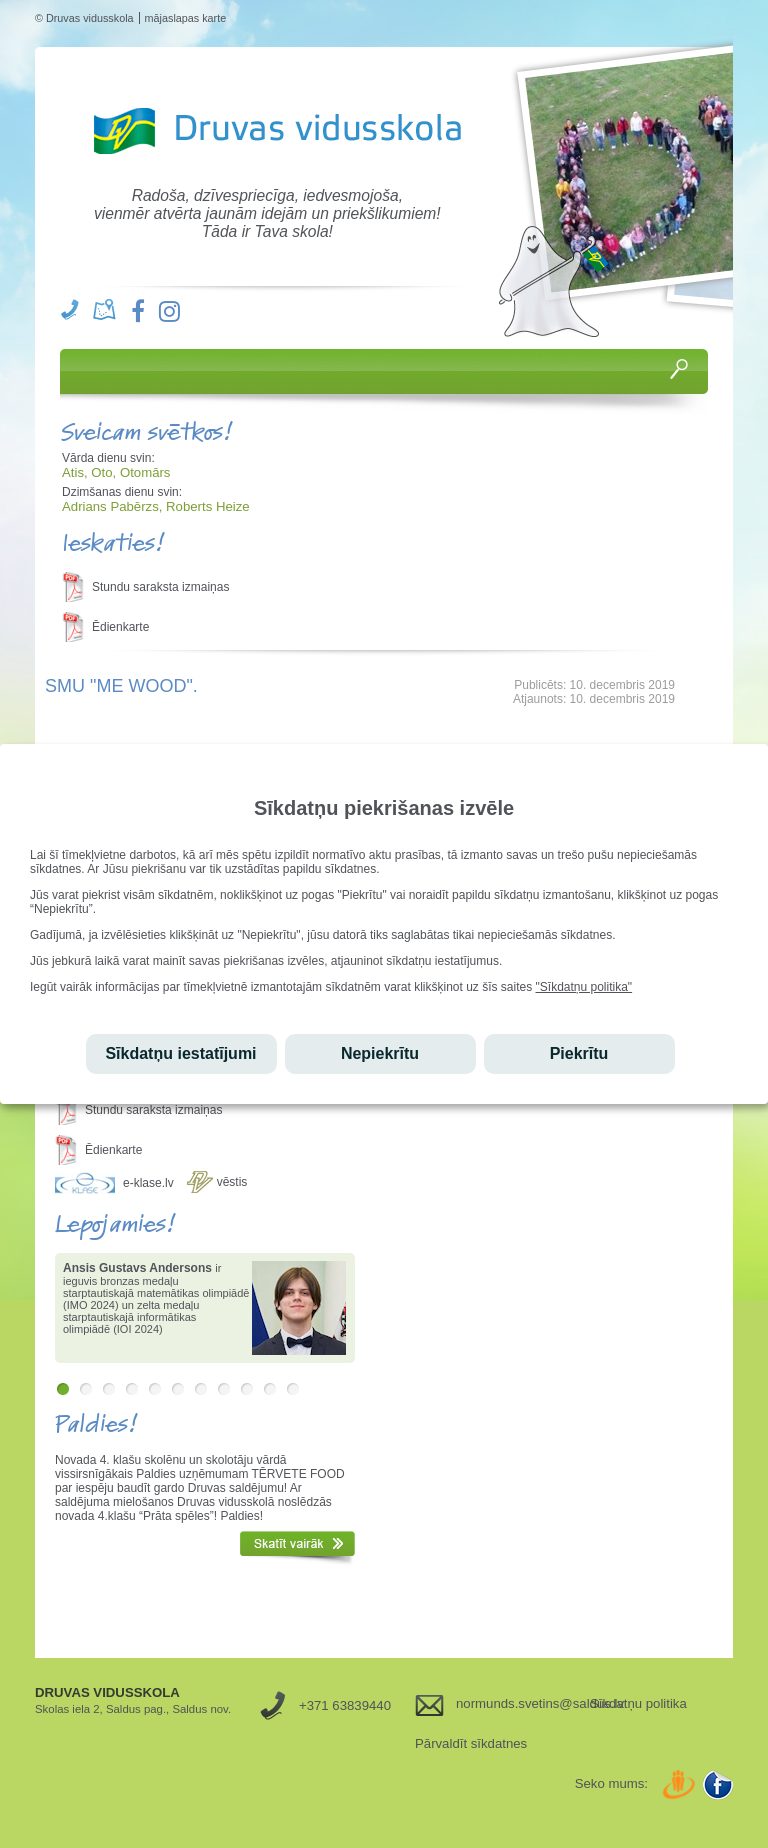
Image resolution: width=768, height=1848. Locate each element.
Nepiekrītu (380, 1053)
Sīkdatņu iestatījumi (180, 1053)
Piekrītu (579, 1053)
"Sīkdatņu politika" (584, 987)
